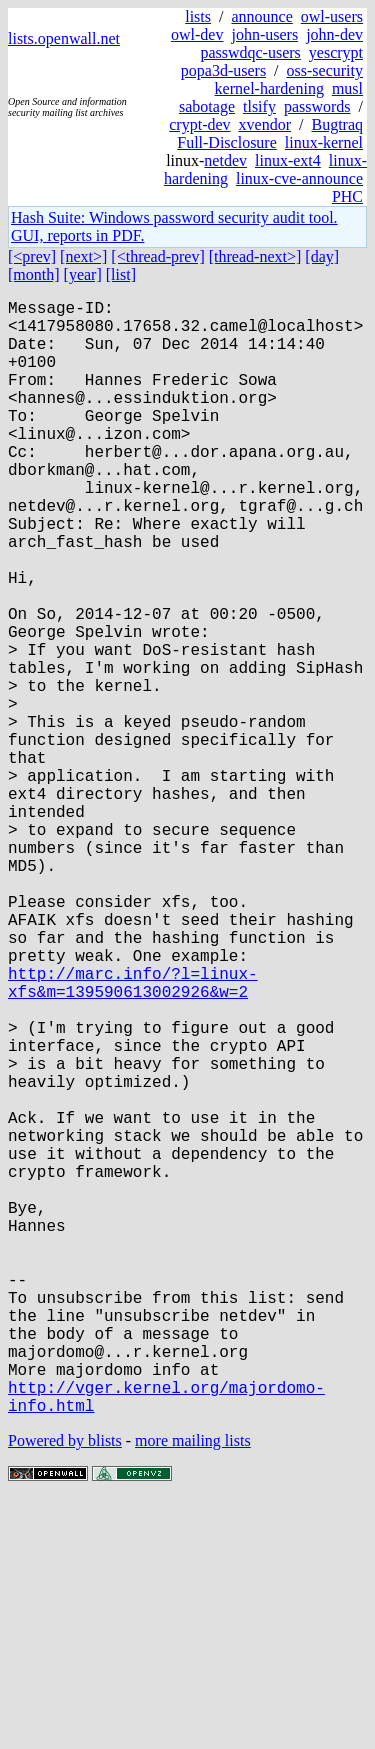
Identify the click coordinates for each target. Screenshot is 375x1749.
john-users (264, 34)
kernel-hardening (269, 88)
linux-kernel (324, 142)
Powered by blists (65, 1688)
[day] (322, 256)
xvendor (265, 124)
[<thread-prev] (157, 256)
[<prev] (32, 256)
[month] (34, 274)
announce (261, 16)
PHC (347, 196)
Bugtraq (337, 124)
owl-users (332, 16)
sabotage (207, 106)
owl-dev (197, 34)
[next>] (83, 256)
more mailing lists (193, 1688)
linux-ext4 (288, 160)
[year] (83, 274)
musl (347, 88)
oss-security (325, 70)
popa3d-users (223, 70)
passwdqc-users (250, 52)
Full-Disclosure (227, 142)
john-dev (334, 34)
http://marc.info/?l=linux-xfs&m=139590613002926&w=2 (133, 1136)
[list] (121, 274)
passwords (317, 106)
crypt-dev (199, 124)
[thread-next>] (255, 256)
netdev (225, 160)
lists (198, 16)
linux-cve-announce (299, 178)
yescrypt (336, 52)
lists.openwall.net (64, 38)
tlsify (259, 106)
